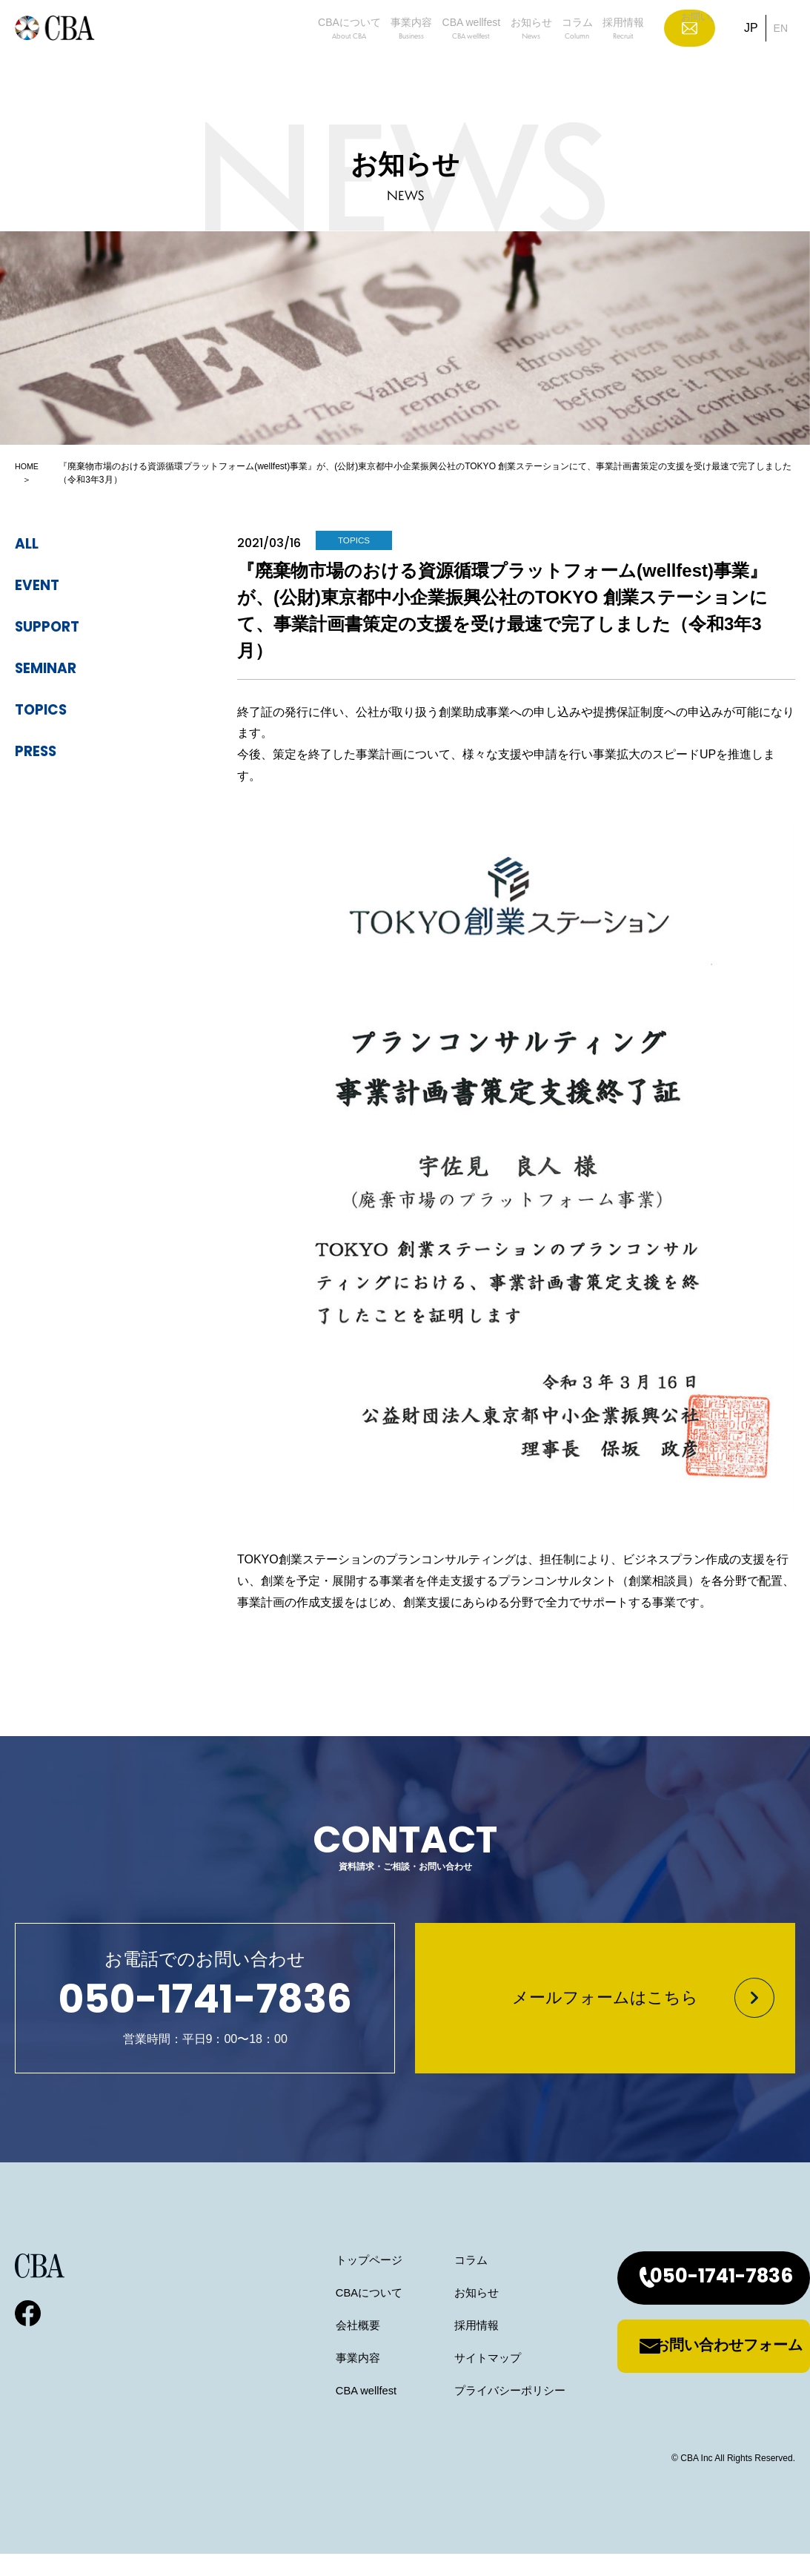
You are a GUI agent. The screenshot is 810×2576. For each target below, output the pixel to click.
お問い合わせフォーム (699, 2368)
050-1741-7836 (691, 2300)
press (42, 752)
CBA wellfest (400, 52)
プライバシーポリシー (461, 2412)
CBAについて (224, 52)
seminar (55, 669)
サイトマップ (438, 2380)
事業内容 (313, 52)
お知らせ (487, 52)
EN (779, 51)
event (43, 586)
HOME (28, 466)
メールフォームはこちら (604, 2010)
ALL (29, 544)
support (56, 627)
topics (48, 710)
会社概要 (302, 2347)
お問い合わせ (701, 51)
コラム (558, 52)
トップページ (314, 2282)
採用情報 (629, 52)
